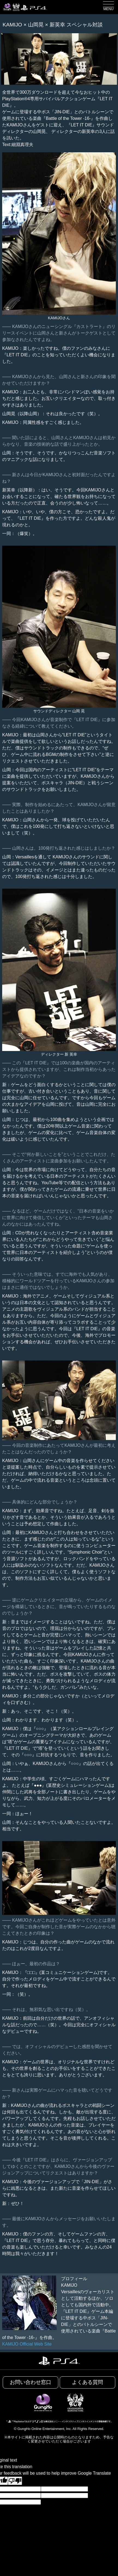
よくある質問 (87, 2382)
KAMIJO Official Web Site (27, 2344)
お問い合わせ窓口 (30, 2382)
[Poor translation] (15, 2481)
